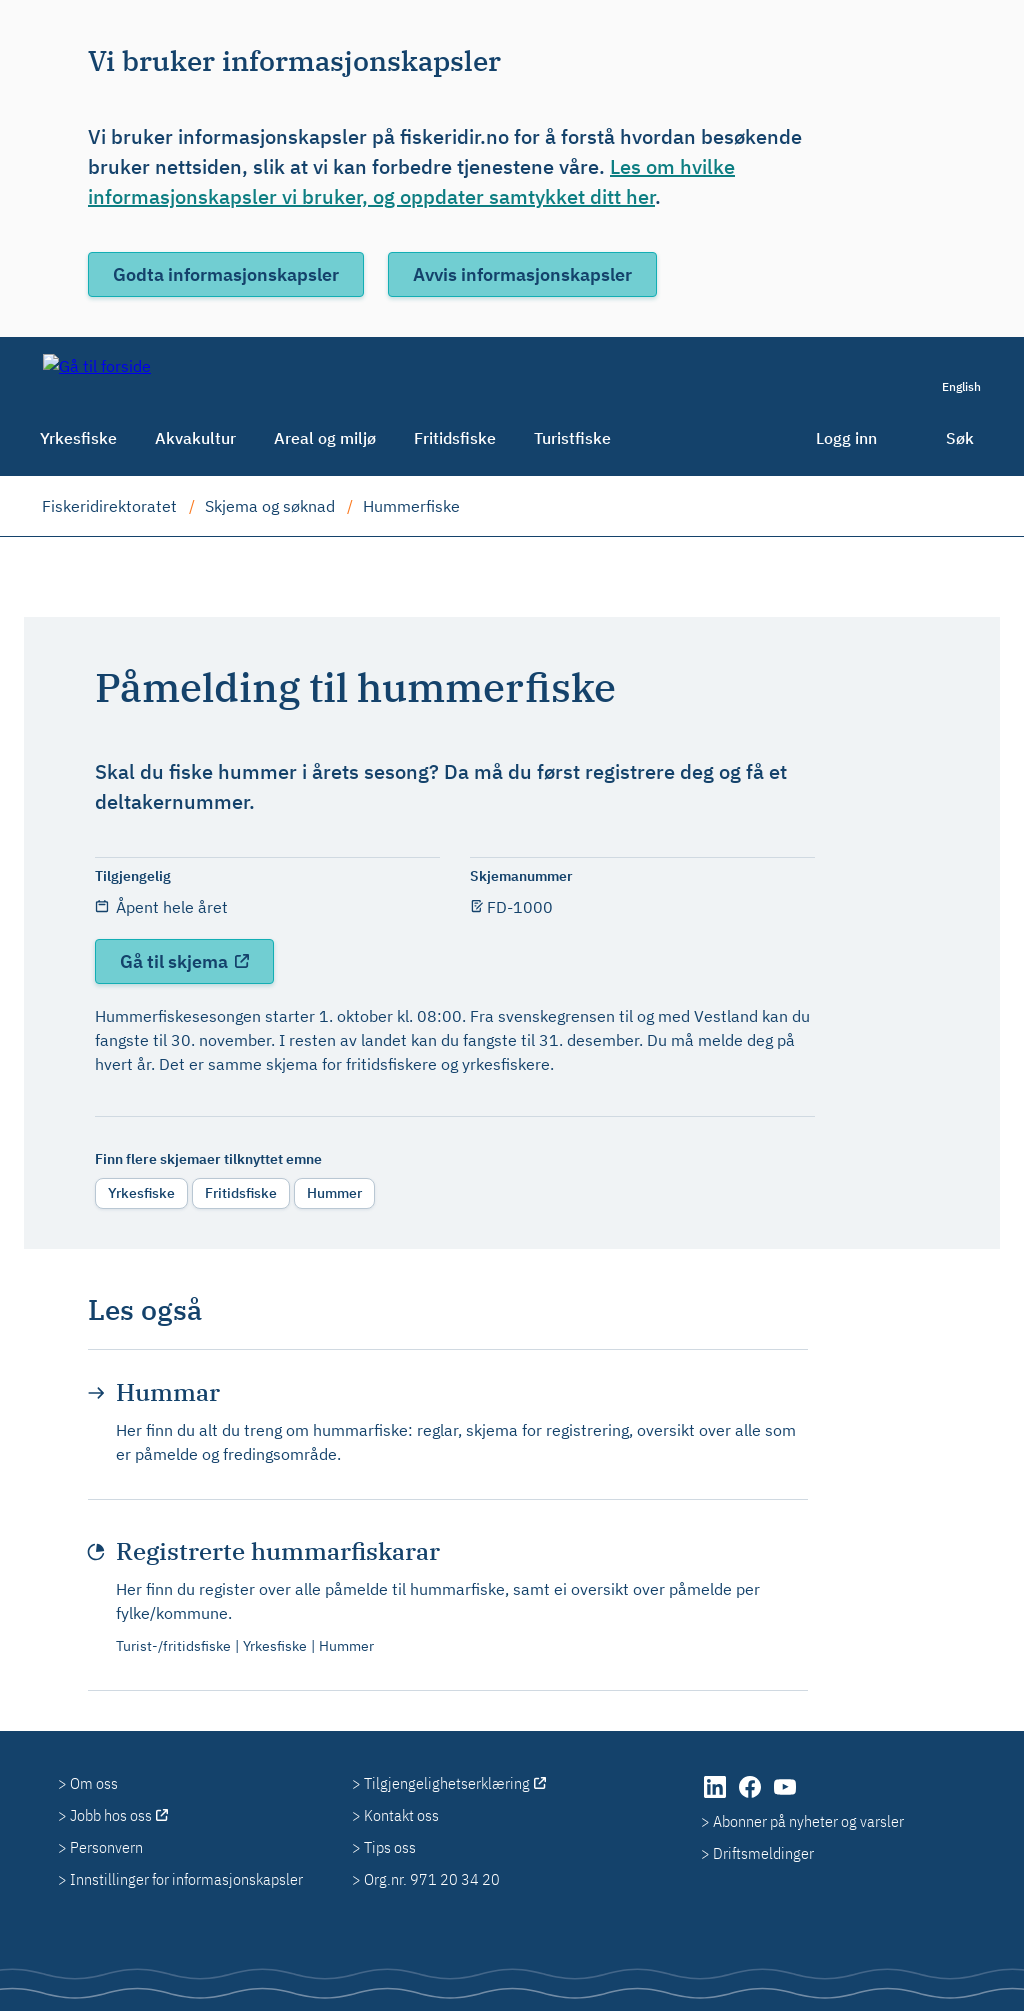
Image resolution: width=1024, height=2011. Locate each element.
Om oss (94, 1783)
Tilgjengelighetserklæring (447, 1783)
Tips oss (390, 1847)
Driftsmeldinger (763, 1853)
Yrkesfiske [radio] (141, 1193)
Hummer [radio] (334, 1193)
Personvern (106, 1847)
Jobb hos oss (111, 1815)
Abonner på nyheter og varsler (808, 1821)
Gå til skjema (176, 961)
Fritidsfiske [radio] (241, 1193)
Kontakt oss (401, 1815)
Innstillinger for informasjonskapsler (186, 1879)
